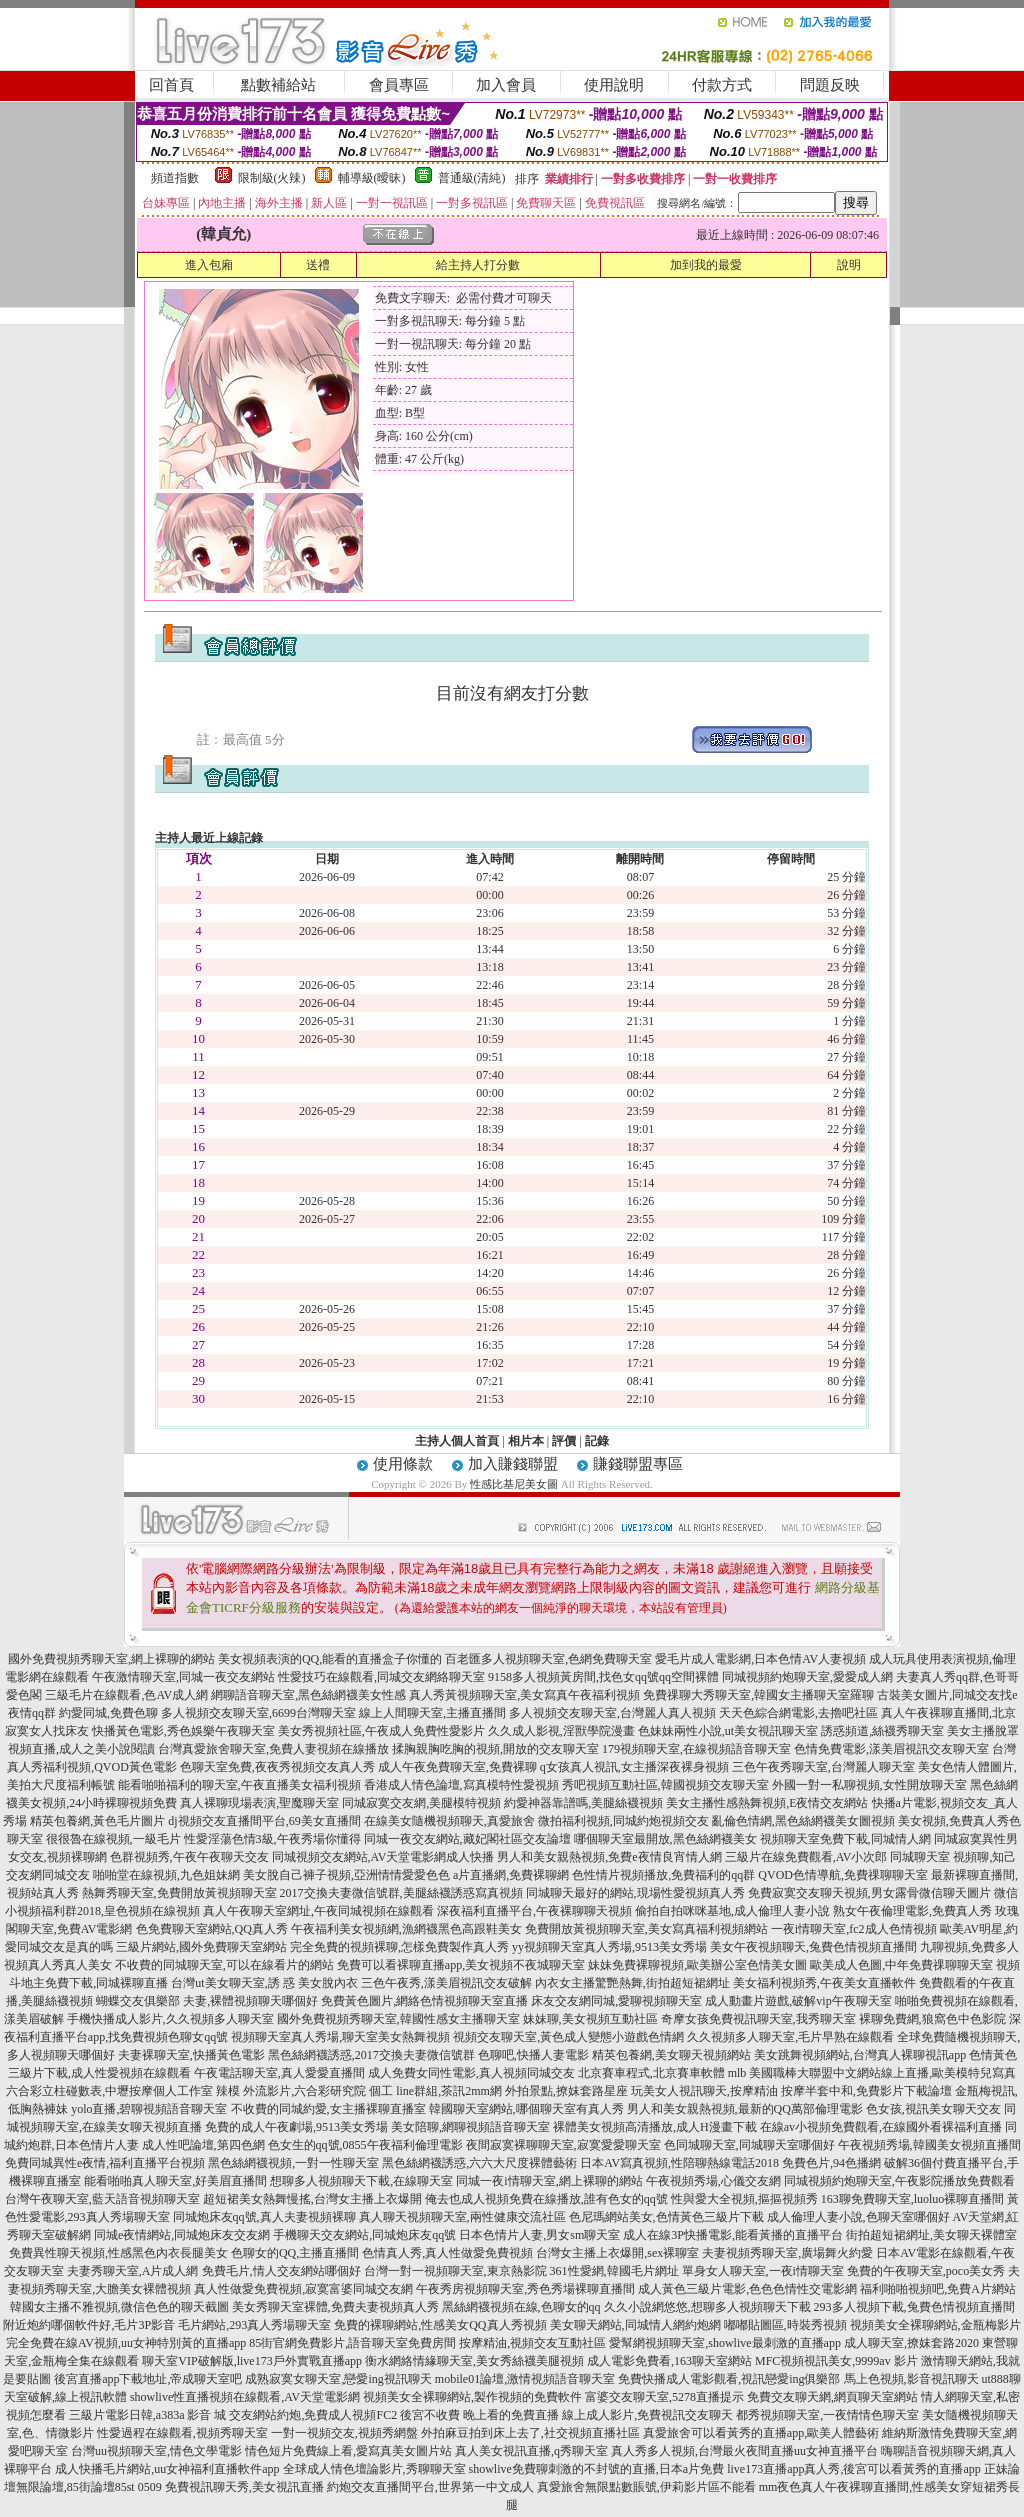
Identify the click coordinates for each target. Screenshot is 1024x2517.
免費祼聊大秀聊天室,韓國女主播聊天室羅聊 (758, 1695)
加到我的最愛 (706, 265)
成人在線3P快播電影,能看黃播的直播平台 (733, 2235)
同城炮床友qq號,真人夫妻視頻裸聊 (264, 2217)
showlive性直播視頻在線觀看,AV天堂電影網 (245, 2397)
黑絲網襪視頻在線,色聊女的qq (521, 2307)
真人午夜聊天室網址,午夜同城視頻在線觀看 (318, 1911)
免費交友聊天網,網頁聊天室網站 (832, 2397)
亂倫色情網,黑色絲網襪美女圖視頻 (803, 1821)
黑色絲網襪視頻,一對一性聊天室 (293, 2163)
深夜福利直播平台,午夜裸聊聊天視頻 (534, 1911)
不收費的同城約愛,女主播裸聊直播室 (328, 2109)
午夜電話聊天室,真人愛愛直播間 (279, 2073)
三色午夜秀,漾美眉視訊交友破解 (446, 1983)
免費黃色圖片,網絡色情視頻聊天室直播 (424, 2001)
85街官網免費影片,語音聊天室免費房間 (352, 2343)
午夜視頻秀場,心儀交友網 (713, 2181)
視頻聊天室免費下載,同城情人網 (845, 1839)
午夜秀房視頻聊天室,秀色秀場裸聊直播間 (525, 2289)
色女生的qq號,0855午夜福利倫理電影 (365, 2145)
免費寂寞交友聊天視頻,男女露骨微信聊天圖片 (869, 1893)
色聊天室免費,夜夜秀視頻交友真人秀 (277, 1767)
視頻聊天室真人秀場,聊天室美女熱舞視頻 (340, 2037)
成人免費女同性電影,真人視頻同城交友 (471, 2073)
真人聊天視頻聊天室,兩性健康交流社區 (462, 2217)
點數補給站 (278, 85)
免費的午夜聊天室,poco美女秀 (926, 2271)
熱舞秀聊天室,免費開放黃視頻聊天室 (179, 1893)
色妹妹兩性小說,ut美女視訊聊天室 (728, 1731)
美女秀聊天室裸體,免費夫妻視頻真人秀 (335, 2307)
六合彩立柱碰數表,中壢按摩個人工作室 (109, 2091)
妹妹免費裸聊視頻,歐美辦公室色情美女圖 (697, 1965)
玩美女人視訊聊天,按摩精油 (704, 2091)
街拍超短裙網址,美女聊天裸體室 (931, 2235)
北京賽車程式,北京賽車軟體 (651, 2073)
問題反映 (830, 85)
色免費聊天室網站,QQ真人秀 (212, 1929)
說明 (849, 265)
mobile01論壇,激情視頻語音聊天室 (525, 2379)
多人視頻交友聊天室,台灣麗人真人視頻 (612, 1713)
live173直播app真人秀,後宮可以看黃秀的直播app (854, 2469)
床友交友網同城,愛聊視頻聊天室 (616, 2001)
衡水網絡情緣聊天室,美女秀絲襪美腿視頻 (474, 2361)
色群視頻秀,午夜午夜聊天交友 (189, 1857)
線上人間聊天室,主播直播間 (432, 1713)
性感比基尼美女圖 (514, 1484)
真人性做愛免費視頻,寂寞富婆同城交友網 (303, 2289)
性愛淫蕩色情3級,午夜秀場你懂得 (272, 1839)
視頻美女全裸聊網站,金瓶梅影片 (935, 2325)
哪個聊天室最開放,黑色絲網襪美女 (665, 1839)
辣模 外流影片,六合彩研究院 (291, 2091)
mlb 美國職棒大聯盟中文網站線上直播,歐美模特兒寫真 (872, 2073)
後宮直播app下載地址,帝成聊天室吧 (148, 2379)
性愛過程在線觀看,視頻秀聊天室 (182, 2433)
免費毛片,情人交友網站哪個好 (281, 2271)
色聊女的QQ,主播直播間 (295, 2253)
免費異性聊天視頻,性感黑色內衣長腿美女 (118, 2253)
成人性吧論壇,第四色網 (203, 2145)
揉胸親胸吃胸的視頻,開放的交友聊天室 (495, 1749)
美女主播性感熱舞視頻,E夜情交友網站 (767, 1803)
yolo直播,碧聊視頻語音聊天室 (149, 2109)
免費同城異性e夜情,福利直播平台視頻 (105, 2163)
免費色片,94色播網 (831, 2163)
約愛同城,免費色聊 (108, 1713)
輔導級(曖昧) (372, 178)
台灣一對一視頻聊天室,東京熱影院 (455, 2271)
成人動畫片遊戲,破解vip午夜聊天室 (798, 2001)
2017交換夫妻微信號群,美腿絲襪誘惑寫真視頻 (401, 1893)
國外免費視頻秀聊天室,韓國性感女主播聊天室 (398, 2019)
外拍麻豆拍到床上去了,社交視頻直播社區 (530, 2433)
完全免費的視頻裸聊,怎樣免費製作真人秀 (399, 1947)
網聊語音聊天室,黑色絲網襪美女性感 (308, 1695)
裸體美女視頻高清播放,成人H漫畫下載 (655, 2127)
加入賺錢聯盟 (513, 1464)
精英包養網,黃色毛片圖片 (97, 1821)
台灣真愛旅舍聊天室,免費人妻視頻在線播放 (273, 1749)
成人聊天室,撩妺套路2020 (911, 2343)
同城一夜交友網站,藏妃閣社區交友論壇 (467, 1839)
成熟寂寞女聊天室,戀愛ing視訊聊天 (338, 2379)
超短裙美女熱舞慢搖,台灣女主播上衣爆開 (312, 2199)
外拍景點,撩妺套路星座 (566, 2091)
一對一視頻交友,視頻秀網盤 (344, 2433)
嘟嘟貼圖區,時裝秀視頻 (785, 2325)
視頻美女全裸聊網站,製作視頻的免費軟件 (472, 2397)
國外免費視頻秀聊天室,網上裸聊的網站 (111, 1659)
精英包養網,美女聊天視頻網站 (671, 2055)
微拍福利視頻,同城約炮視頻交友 (623, 1821)
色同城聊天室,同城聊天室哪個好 (749, 2145)
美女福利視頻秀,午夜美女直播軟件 (824, 1983)
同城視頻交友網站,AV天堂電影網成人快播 (383, 1857)
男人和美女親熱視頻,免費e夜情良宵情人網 (609, 1857)
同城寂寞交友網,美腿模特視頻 (421, 1803)
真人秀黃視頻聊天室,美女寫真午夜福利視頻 (524, 1695)
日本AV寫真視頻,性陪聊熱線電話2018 (679, 2163)
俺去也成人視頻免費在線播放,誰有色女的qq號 (546, 2199)
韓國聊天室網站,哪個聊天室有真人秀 (526, 2109)
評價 (564, 1441)
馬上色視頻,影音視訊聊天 (911, 2379)
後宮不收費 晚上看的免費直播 (479, 2415)
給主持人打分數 (478, 265)
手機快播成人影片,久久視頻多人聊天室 (170, 2019)
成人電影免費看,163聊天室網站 (669, 2361)
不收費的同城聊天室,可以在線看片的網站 (224, 1965)
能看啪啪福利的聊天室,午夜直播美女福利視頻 (239, 1785)
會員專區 (399, 85)
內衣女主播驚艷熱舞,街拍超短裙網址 (632, 1983)
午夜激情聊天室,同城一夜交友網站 (183, 1677)
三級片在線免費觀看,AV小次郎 (806, 1857)
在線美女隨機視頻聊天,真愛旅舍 (449, 1821)
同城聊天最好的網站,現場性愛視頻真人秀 (635, 1893)
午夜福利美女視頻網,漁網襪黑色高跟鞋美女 (406, 1929)
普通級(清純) (472, 178)
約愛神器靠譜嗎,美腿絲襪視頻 (583, 1803)
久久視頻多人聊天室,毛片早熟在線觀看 (790, 2037)
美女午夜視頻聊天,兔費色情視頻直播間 (813, 1947)
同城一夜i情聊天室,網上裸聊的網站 (549, 2181)
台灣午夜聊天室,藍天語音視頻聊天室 (102, 2199)
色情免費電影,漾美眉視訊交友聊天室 (891, 1749)
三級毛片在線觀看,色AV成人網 (126, 1695)
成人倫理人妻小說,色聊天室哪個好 (858, 2217)
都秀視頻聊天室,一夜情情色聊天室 (827, 2415)
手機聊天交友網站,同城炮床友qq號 (364, 2235)
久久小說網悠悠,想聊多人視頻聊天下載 (707, 2307)
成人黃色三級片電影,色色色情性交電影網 (747, 2289)
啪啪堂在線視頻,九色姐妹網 (166, 1875)
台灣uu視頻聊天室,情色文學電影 (156, 2451)
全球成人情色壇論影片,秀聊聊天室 (374, 2469)
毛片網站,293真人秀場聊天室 (254, 2325)
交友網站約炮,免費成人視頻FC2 (313, 2415)
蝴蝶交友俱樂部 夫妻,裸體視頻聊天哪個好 (207, 2001)
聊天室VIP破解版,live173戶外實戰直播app (252, 2361)
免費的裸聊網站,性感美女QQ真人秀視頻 (440, 2325)
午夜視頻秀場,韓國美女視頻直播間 (929, 2145)
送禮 (318, 265)
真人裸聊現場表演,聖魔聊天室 (259, 1803)
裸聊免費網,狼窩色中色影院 (932, 2019)
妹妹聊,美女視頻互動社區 (590, 2019)
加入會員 (506, 85)
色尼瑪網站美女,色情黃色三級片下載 (666, 2217)
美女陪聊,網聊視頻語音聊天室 (470, 2127)
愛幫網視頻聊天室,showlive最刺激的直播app (725, 2343)
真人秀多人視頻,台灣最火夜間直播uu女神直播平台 (744, 2451)
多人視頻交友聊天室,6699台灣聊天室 (258, 1713)
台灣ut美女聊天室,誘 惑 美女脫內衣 (264, 1983)
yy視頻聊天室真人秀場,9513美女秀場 (609, 1947)
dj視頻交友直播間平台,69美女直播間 (264, 1821)
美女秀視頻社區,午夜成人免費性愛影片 (381, 1731)
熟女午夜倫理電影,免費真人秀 (912, 1911)
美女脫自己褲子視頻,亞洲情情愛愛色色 (346, 1875)
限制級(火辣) (272, 178)
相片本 (526, 1441)
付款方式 (722, 85)
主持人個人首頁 (457, 1441)
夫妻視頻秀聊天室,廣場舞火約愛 (787, 2253)
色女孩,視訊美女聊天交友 (933, 2109)
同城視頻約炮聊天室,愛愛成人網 (807, 1677)
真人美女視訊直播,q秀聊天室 (531, 2451)
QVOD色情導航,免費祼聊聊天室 (843, 1875)
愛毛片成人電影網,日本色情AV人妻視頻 (760, 1659)
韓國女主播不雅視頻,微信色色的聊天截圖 (119, 2307)
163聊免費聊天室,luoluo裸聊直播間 (913, 2199)
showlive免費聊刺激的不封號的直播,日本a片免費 (597, 2469)
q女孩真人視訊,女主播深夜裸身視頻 (634, 1767)
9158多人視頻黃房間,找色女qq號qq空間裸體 (603, 1677)
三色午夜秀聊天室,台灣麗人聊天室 (823, 1767)
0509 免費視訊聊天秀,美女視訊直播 (231, 2487)
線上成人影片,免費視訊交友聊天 (647, 2415)
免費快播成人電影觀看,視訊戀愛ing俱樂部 (729, 2379)
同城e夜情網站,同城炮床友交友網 (182, 2235)
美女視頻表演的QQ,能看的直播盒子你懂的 (330, 1659)
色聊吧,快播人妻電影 (533, 2055)
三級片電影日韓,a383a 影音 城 (148, 2415)
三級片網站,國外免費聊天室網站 (201, 1947)
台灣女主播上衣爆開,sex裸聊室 (617, 2253)
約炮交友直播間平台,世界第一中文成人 (430, 2487)
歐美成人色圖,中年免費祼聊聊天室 (901, 1965)
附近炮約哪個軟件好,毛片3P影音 (89, 2325)
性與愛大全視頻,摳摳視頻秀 (744, 2199)
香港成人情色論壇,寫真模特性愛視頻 (461, 1785)
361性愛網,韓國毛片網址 (614, 2271)
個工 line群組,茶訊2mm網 (435, 2091)
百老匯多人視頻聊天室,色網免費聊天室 (548, 1659)
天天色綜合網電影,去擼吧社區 (798, 1713)
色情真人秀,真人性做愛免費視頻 (447, 2253)
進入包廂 (209, 265)
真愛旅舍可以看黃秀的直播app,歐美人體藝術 (761, 2433)
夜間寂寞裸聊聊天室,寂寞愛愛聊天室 (563, 2145)
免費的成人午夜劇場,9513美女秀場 (296, 2127)
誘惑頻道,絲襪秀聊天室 (882, 1731)
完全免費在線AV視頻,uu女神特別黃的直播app (126, 2343)
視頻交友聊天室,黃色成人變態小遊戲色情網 (568, 2037)
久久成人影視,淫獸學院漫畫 (561, 1731)
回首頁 (171, 85)
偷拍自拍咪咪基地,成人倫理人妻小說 (732, 1911)
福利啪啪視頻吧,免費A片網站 (938, 2289)
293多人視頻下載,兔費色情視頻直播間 (914, 2307)
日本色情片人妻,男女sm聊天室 (539, 2235)
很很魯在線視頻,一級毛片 (113, 1839)
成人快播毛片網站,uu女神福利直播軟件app (167, 2469)
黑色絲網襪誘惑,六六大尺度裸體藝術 (479, 2163)
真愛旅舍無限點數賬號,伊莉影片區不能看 (646, 2487)
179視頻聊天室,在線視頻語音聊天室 (696, 1749)
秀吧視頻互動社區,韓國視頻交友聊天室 (665, 1785)
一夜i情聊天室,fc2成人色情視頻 (854, 1929)
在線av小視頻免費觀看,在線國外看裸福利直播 (881, 2127)
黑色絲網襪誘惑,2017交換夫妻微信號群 (371, 2055)
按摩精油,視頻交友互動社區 (532, 2343)
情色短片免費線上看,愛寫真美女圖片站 (348, 2451)
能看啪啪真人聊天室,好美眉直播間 (175, 2181)
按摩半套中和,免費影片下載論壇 (866, 2091)
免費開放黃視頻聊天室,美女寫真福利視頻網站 (646, 1929)
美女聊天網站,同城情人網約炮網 (635, 2325)
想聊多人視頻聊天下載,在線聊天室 (361, 2181)
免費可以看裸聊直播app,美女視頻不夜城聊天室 (461, 1965)
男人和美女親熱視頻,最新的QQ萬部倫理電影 (745, 2109)
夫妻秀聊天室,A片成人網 (133, 2271)
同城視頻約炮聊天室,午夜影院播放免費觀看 (899, 2181)
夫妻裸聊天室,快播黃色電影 (191, 2055)
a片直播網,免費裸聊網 (511, 1875)
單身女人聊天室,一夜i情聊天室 (763, 2271)
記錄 (597, 1441)
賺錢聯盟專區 (638, 1464)
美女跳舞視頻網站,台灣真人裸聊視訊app (860, 2055)
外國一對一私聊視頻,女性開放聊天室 (869, 1785)
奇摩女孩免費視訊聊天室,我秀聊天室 (758, 2019)
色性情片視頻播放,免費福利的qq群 (663, 1875)
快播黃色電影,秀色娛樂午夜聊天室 (183, 1731)
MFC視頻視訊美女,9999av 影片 (836, 2361)
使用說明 (614, 85)
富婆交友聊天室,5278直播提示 (664, 2397)
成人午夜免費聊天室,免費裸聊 (457, 1767)
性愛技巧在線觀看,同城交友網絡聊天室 (381, 1677)
